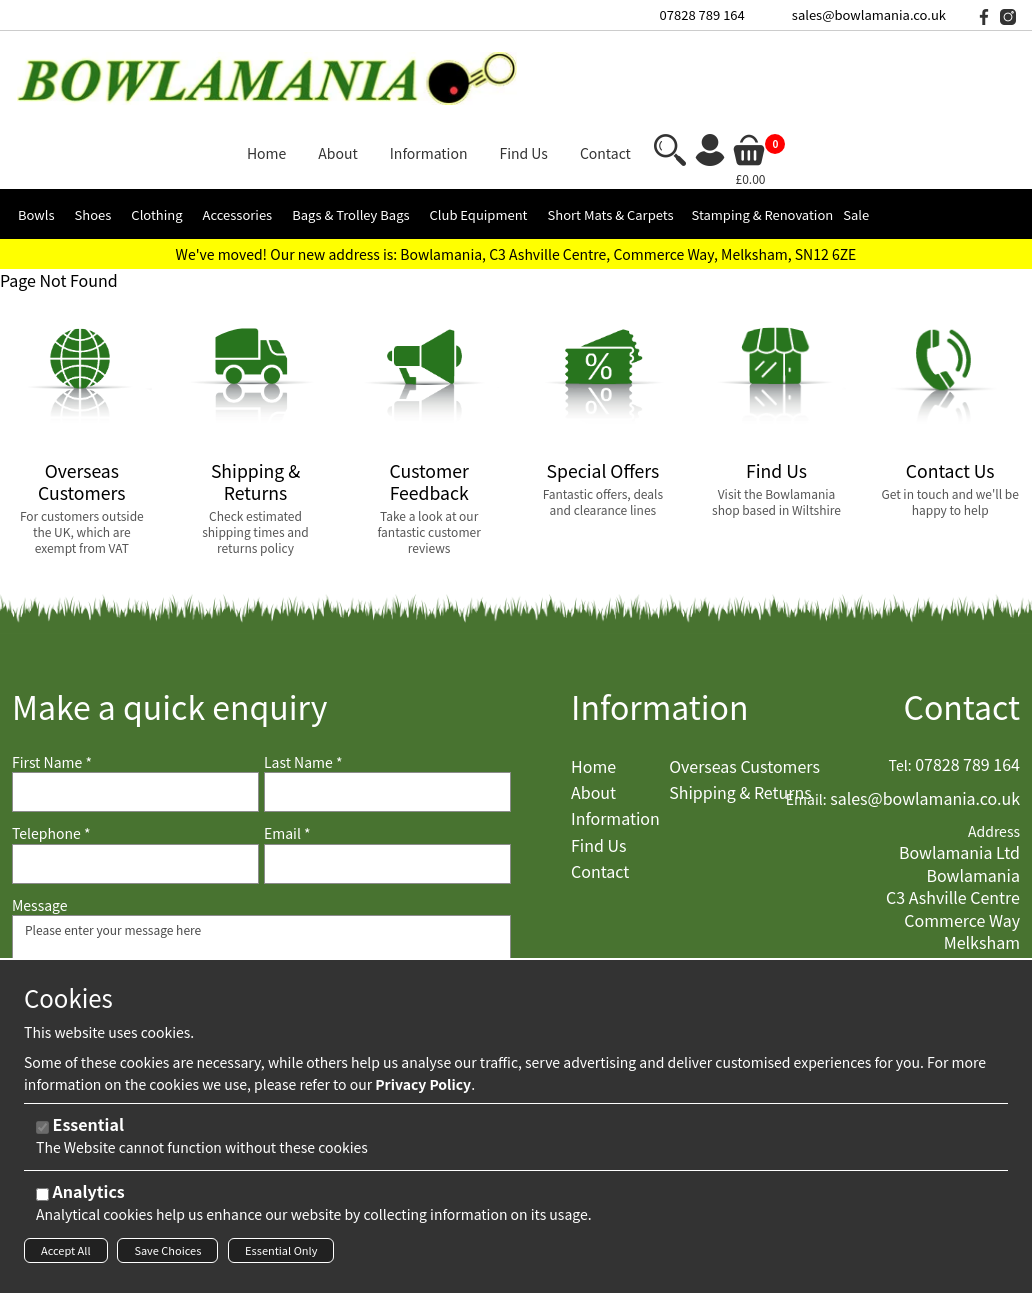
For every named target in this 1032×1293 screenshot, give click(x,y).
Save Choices (167, 1256)
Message (40, 818)
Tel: (900, 678)
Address (994, 744)
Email (287, 747)
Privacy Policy (423, 1090)
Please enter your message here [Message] (261, 929)
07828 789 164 (702, 14)
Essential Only (281, 1256)
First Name (52, 675)
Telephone (51, 747)
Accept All (66, 1256)
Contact (961, 619)
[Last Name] (387, 706)
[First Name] (135, 706)
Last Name (303, 675)
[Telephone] (135, 777)
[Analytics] (42, 1200)
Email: (806, 713)
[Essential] (42, 1133)
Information (660, 619)
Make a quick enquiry (169, 619)
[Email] (387, 777)
